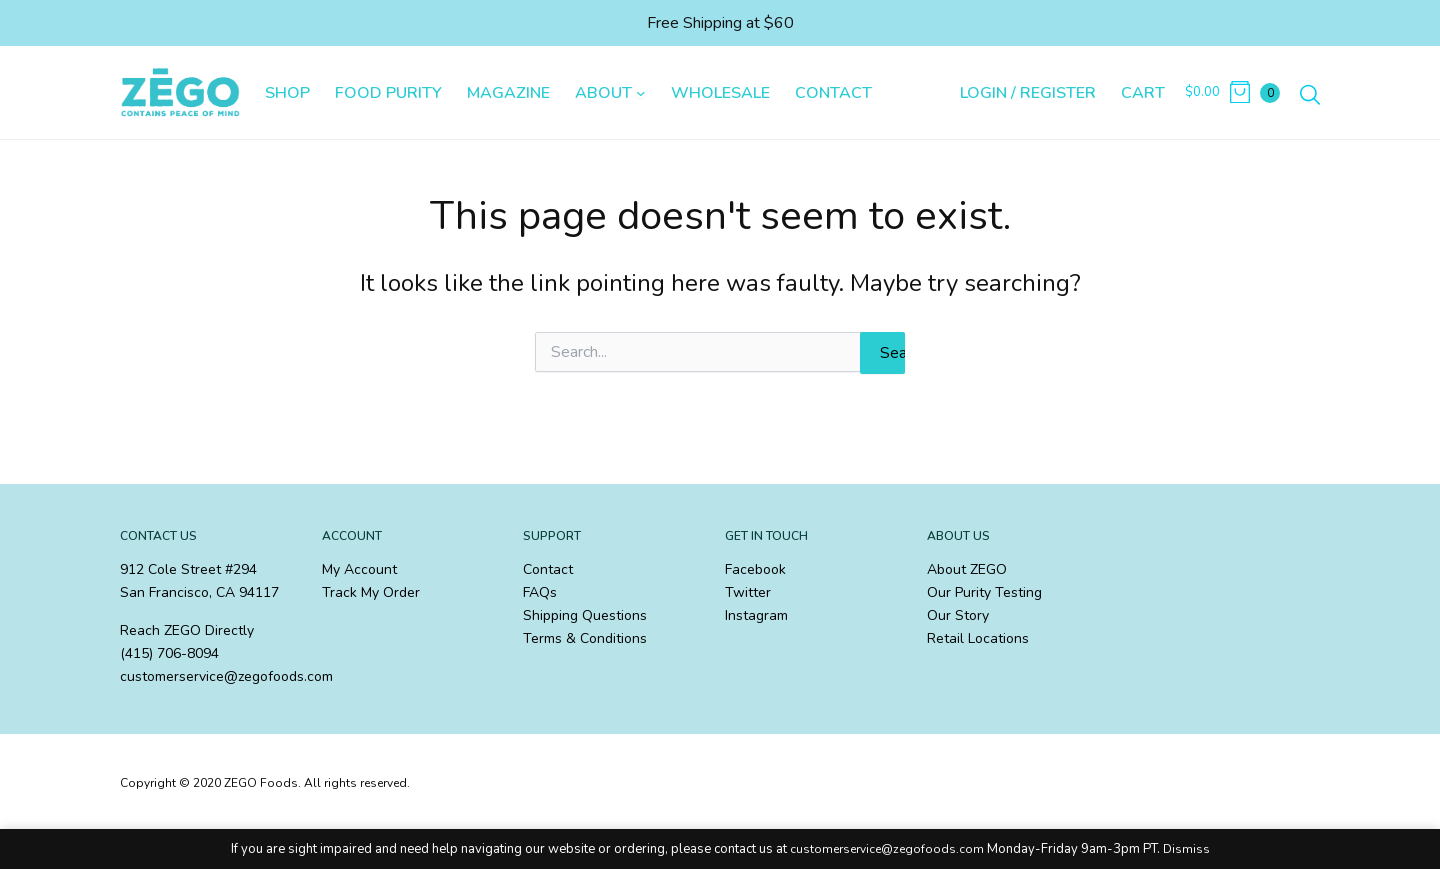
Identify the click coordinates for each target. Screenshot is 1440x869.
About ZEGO (967, 569)
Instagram (756, 615)
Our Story (958, 615)
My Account (359, 569)
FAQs (540, 592)
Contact (548, 569)
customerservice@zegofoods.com (887, 849)
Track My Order (371, 592)
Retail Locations (978, 638)
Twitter (748, 592)
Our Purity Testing (984, 592)
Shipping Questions (585, 615)
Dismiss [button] (1186, 849)
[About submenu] (641, 93)
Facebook (755, 569)
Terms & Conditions (585, 638)
